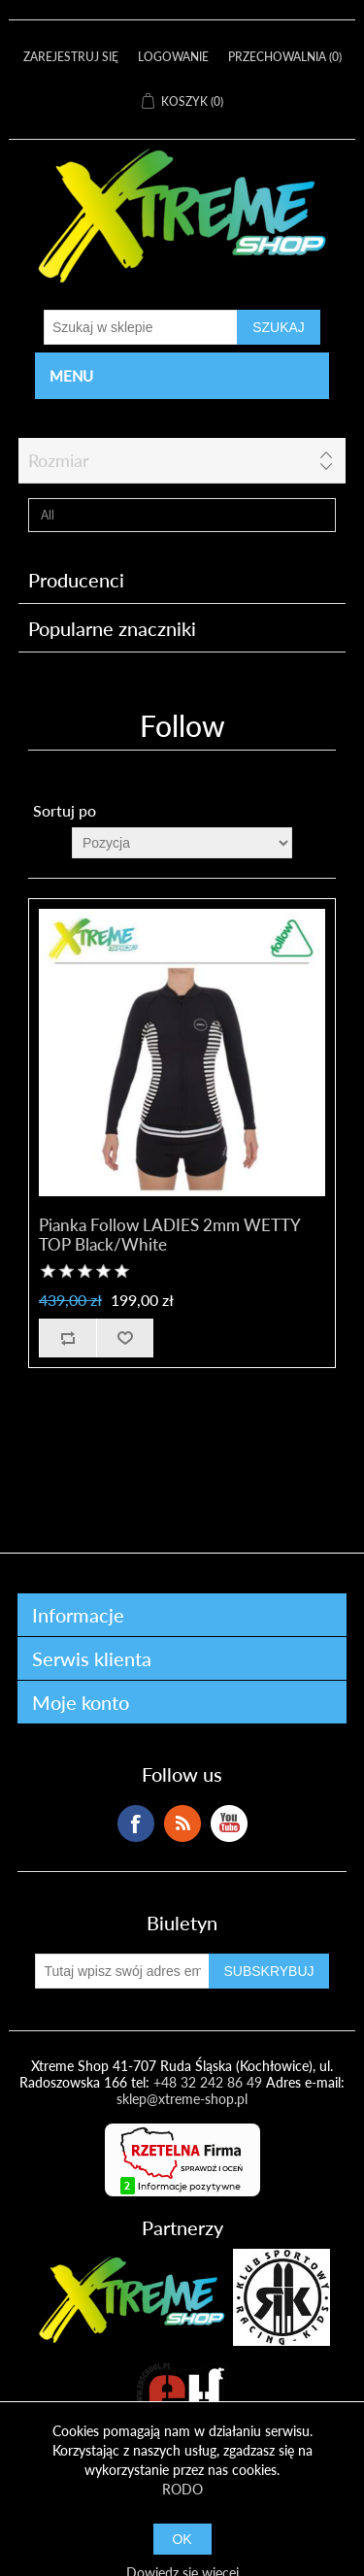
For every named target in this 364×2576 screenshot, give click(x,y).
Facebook (135, 1823)
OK (181, 2539)
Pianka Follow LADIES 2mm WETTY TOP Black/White (169, 1235)
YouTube (229, 1823)
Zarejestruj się (70, 57)
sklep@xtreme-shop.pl (182, 2099)
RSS (182, 1823)
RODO (182, 2489)
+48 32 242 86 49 (207, 2082)
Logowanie (173, 57)
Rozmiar (58, 460)
